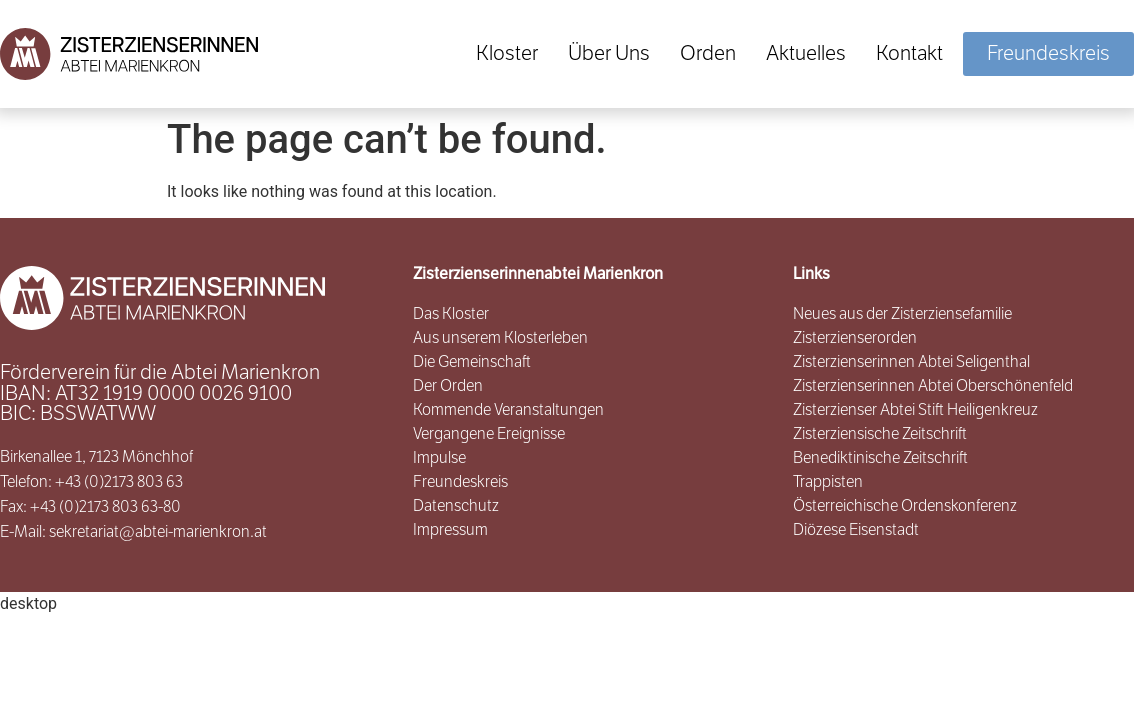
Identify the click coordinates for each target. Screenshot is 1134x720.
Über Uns (609, 53)
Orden (708, 53)
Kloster (507, 53)
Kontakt (909, 53)
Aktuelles (806, 53)
